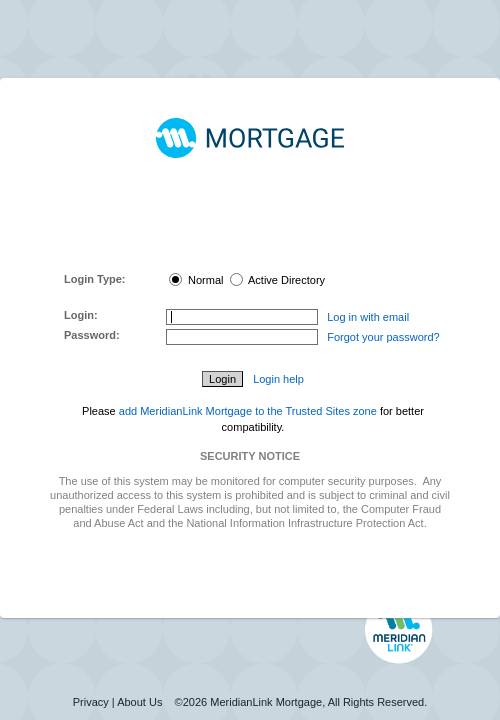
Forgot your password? (383, 337)
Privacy (91, 702)
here (271, 250)
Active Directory (277, 280)
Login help (278, 379)
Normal (196, 280)
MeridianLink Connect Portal (246, 222)
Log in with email (368, 317)
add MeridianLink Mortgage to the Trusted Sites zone (248, 411)
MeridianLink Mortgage (266, 702)
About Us (139, 702)
